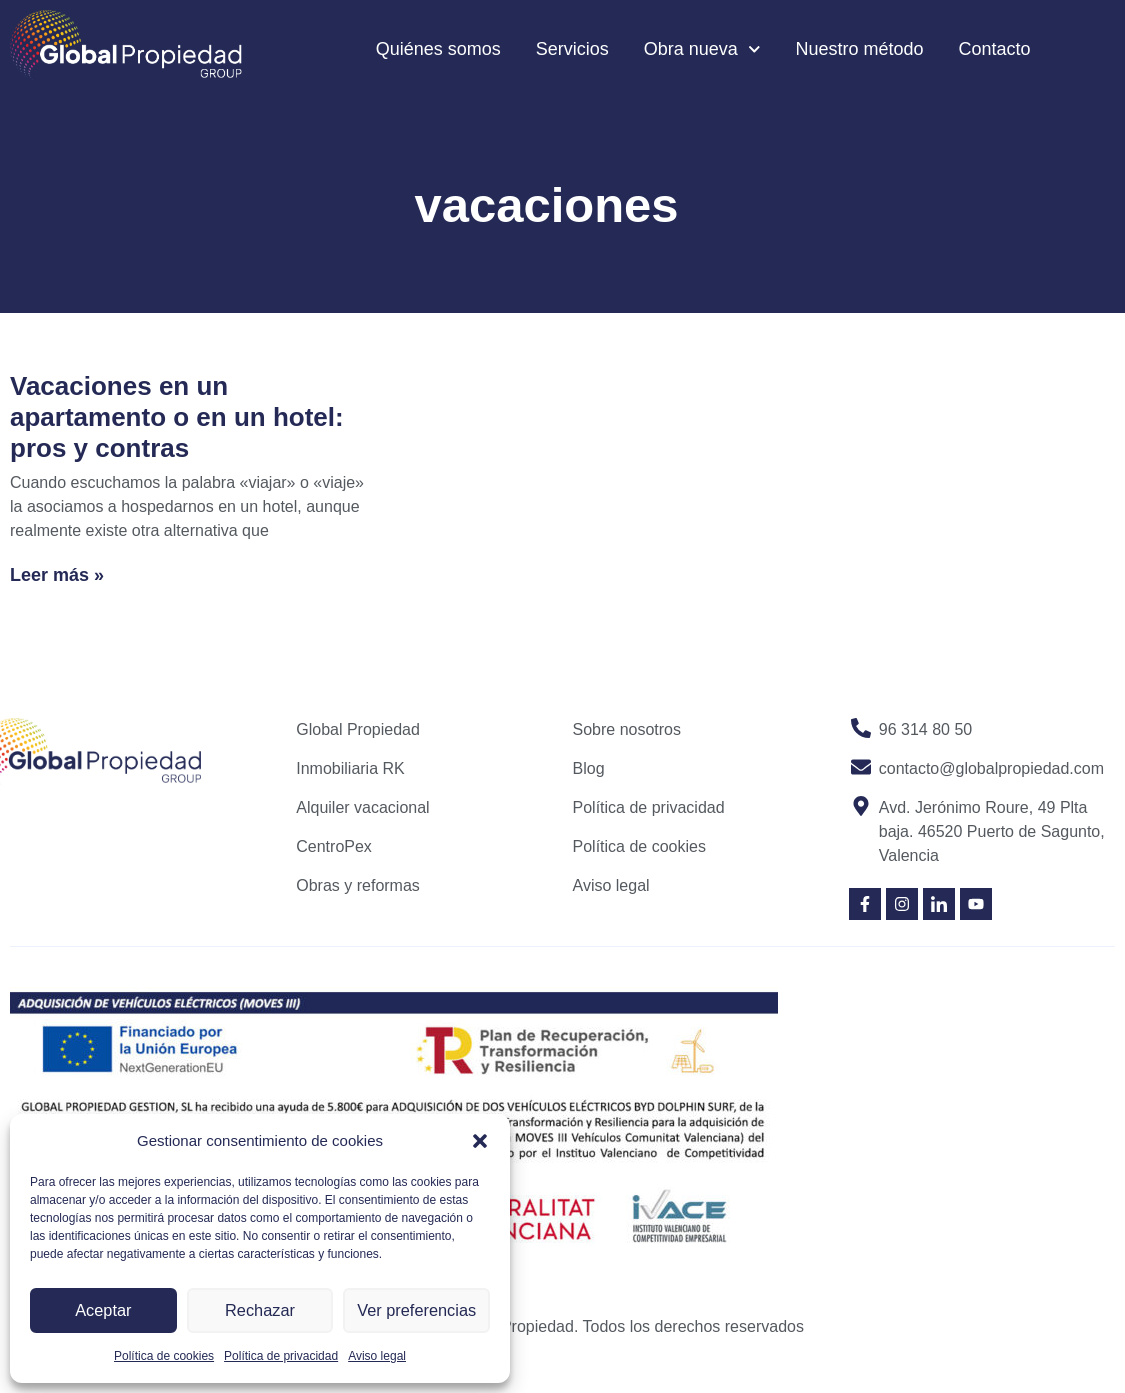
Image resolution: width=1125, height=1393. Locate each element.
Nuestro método (859, 49)
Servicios (572, 49)
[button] (480, 1141)
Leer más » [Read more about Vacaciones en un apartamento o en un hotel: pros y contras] (57, 575)
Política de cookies (164, 1356)
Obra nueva (702, 49)
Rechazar (260, 1310)
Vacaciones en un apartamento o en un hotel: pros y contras (177, 417)
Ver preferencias (416, 1310)
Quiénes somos (438, 49)
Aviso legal (377, 1356)
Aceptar (103, 1310)
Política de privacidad (281, 1356)
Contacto (995, 49)
